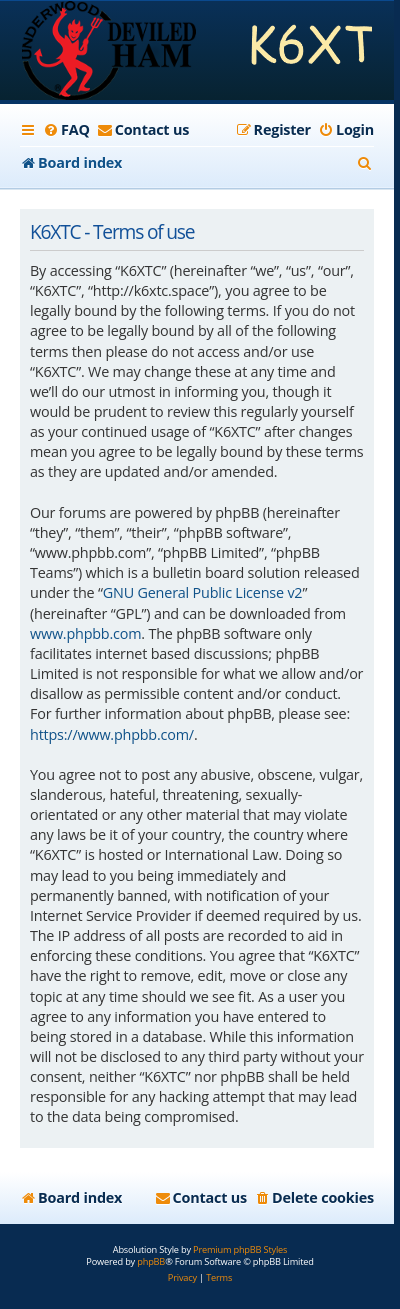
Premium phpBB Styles (240, 1250)
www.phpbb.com (85, 633)
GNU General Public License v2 (203, 592)
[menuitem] (66, 130)
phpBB (151, 1262)
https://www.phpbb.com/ (112, 734)
